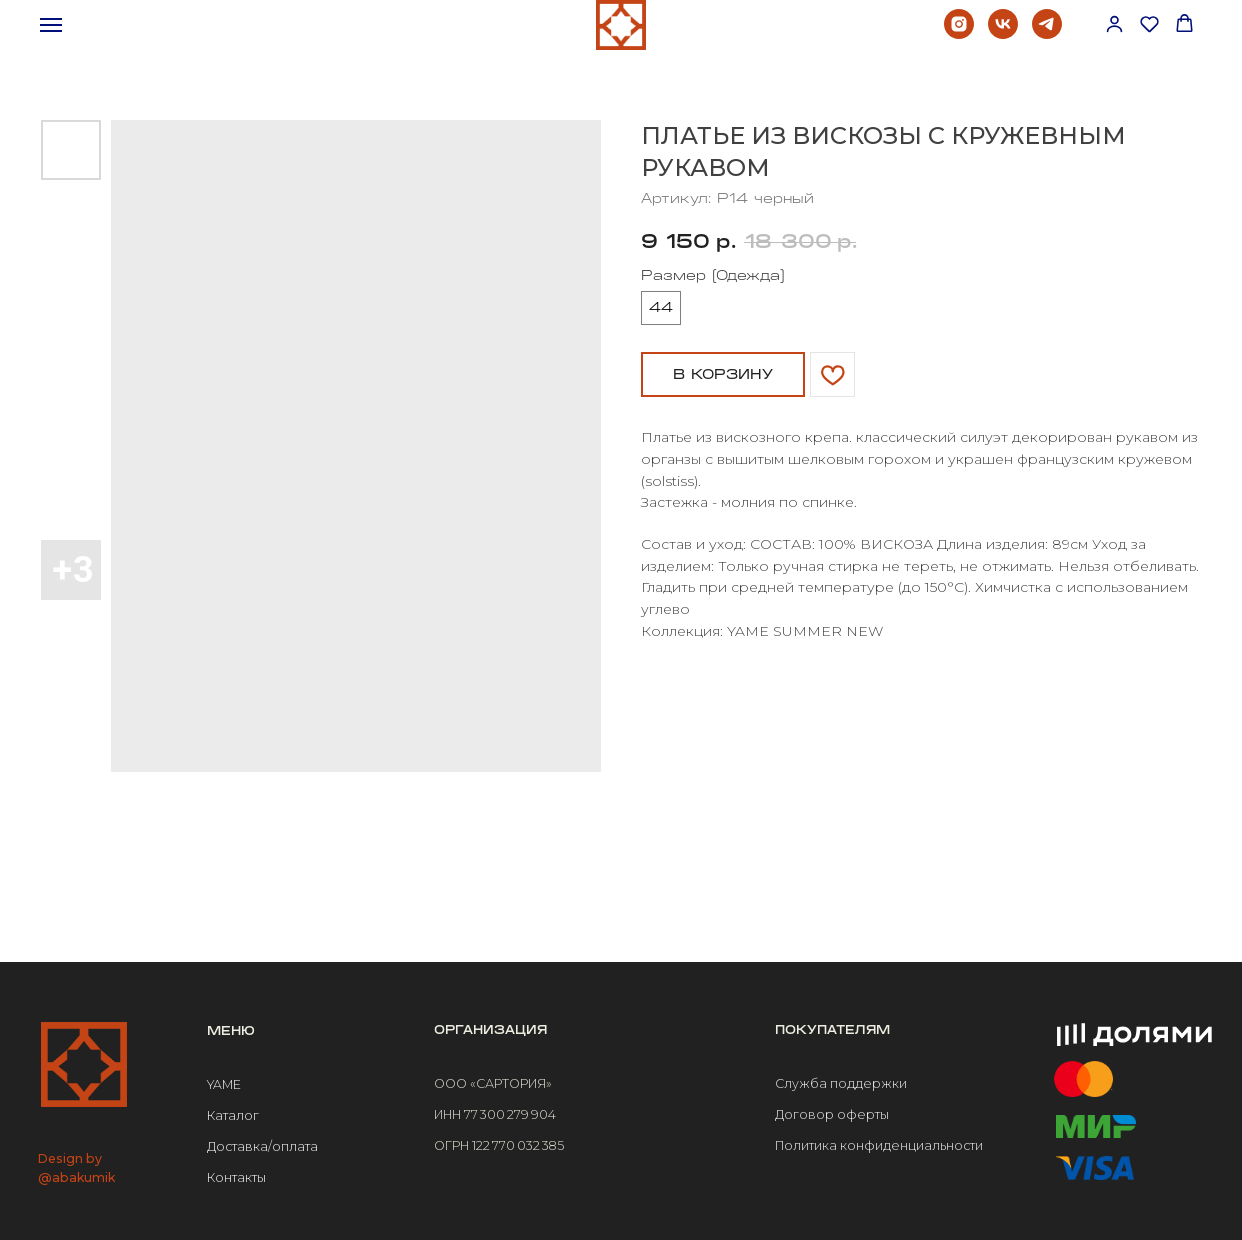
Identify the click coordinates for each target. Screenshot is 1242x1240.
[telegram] (1047, 33)
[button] (1114, 23)
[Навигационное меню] (51, 25)
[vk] (1003, 33)
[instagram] (959, 33)
